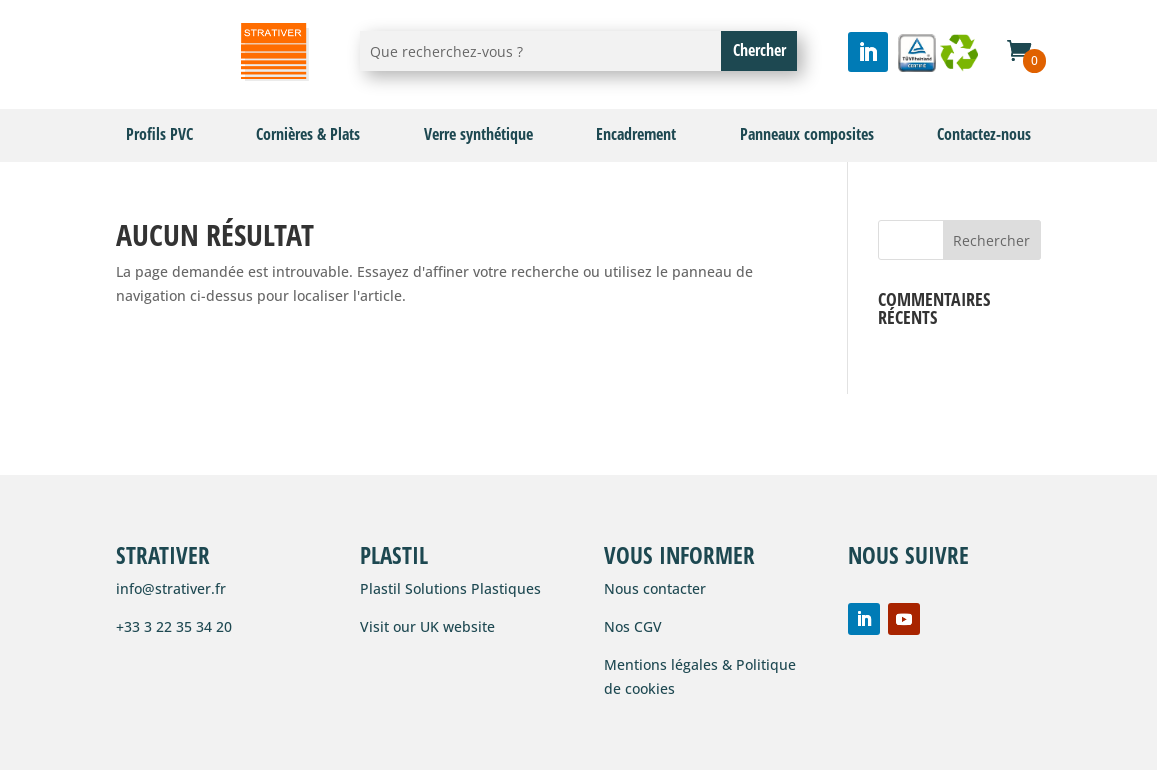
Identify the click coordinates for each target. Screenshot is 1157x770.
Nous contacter (655, 588)
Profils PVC (159, 134)
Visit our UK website (427, 626)
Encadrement (636, 134)
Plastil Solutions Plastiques (450, 588)
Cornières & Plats (308, 134)
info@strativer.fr (171, 588)
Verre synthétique (478, 134)
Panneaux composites (807, 134)
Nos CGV (633, 626)
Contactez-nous (984, 134)
